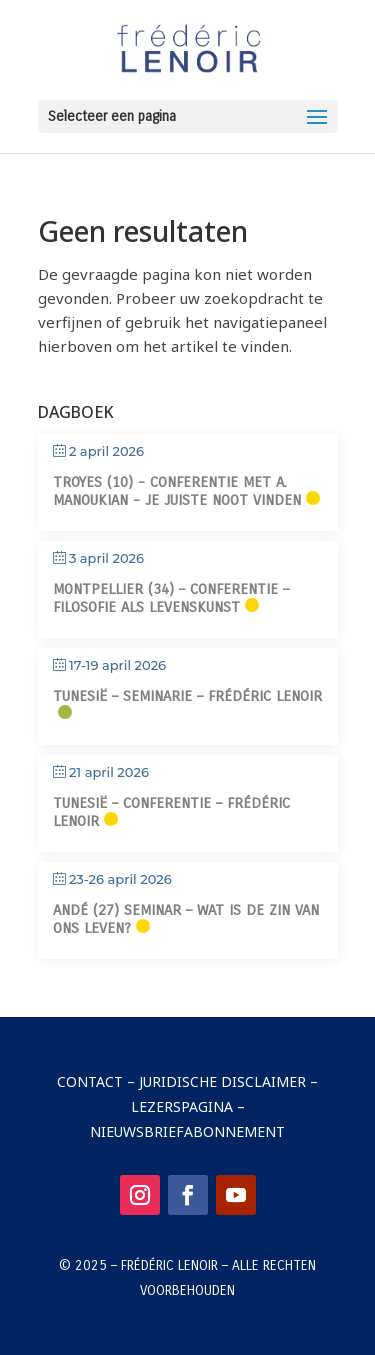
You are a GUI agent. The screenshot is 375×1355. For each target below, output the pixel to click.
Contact (90, 1081)
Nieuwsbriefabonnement (187, 1131)
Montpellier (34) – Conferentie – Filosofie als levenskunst (171, 598)
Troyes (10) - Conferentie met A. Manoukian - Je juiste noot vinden (177, 491)
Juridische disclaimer (222, 1081)
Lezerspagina (182, 1106)
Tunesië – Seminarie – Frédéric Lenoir (187, 696)
